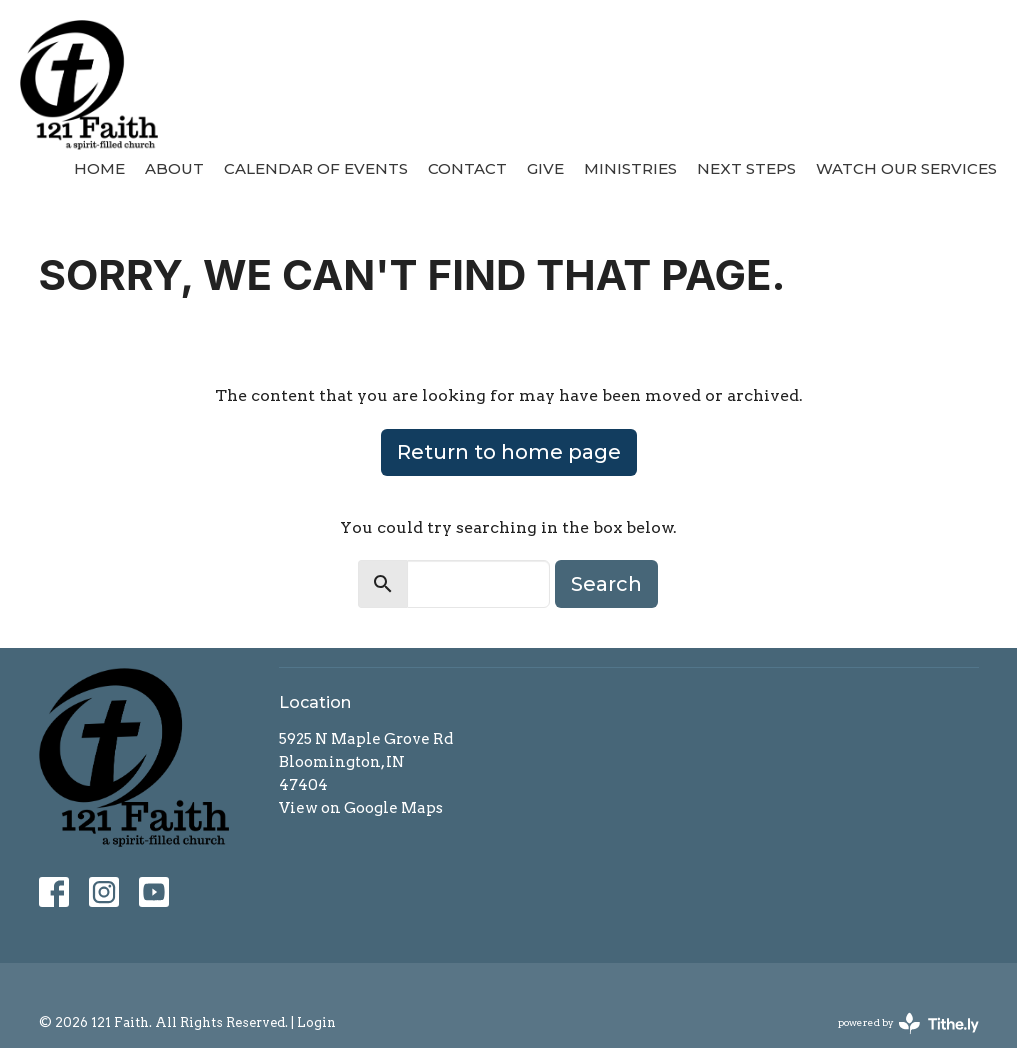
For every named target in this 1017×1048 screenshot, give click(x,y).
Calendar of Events (316, 168)
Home (99, 168)
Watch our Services (906, 168)
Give (545, 168)
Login (316, 1022)
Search (606, 584)
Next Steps (746, 168)
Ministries (630, 168)
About (174, 168)
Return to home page (509, 452)
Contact (467, 168)
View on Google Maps (361, 808)
